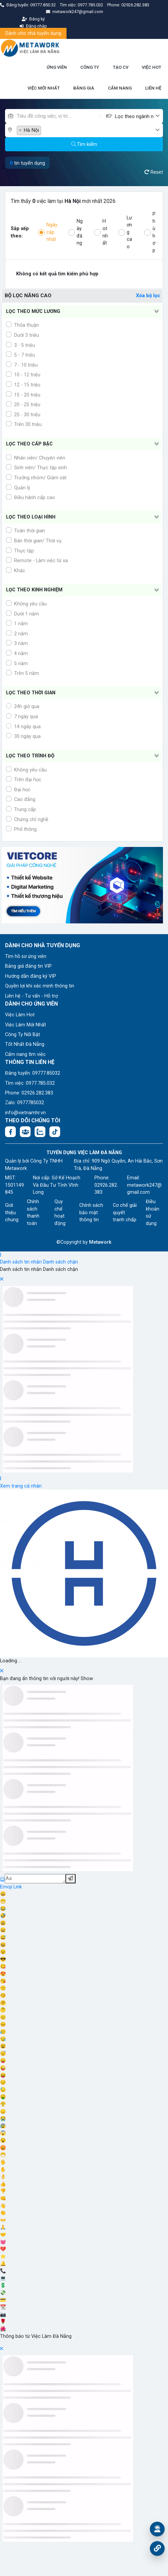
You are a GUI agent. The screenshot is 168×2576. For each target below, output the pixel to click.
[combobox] (139, 116)
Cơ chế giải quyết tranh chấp (125, 1212)
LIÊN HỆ (153, 88)
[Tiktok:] (54, 1131)
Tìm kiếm (84, 144)
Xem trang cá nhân (21, 1486)
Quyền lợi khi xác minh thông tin (39, 986)
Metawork (100, 1242)
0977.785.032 (91, 4)
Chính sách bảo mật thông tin (91, 1212)
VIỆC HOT (151, 67)
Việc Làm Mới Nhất (25, 1025)
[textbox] (135, 116)
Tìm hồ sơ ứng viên (25, 956)
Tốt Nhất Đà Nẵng (24, 1044)
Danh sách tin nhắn (21, 1262)
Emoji (6, 1887)
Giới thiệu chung (11, 1212)
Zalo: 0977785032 (24, 1103)
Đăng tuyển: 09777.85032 (32, 1073)
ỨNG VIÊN (57, 67)
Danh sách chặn (60, 1262)
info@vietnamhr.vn (25, 1113)
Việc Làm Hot (20, 1015)
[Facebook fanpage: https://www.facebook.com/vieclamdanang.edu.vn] (10, 1131)
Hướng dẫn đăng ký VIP (30, 976)
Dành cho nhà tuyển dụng (33, 33)
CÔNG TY (89, 67)
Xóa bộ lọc (148, 296)
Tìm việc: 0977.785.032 (30, 1083)
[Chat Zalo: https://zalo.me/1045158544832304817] (40, 1131)
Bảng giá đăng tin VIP (28, 966)
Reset (153, 172)
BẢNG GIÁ (83, 88)
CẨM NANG (120, 88)
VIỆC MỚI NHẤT (44, 88)
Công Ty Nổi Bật (22, 1034)
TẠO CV (120, 67)
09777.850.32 (43, 4)
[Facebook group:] (25, 1131)
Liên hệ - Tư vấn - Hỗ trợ (31, 996)
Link (17, 1887)
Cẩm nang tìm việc (25, 1054)
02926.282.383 (135, 4)
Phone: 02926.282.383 (29, 1093)
